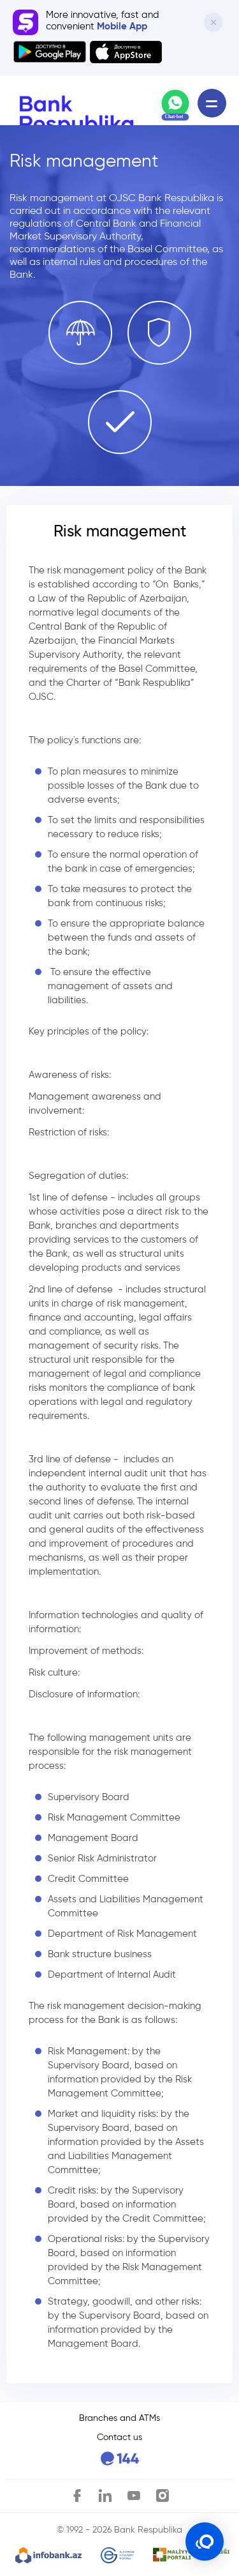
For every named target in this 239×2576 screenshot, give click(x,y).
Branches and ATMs (119, 2418)
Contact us (119, 2437)
